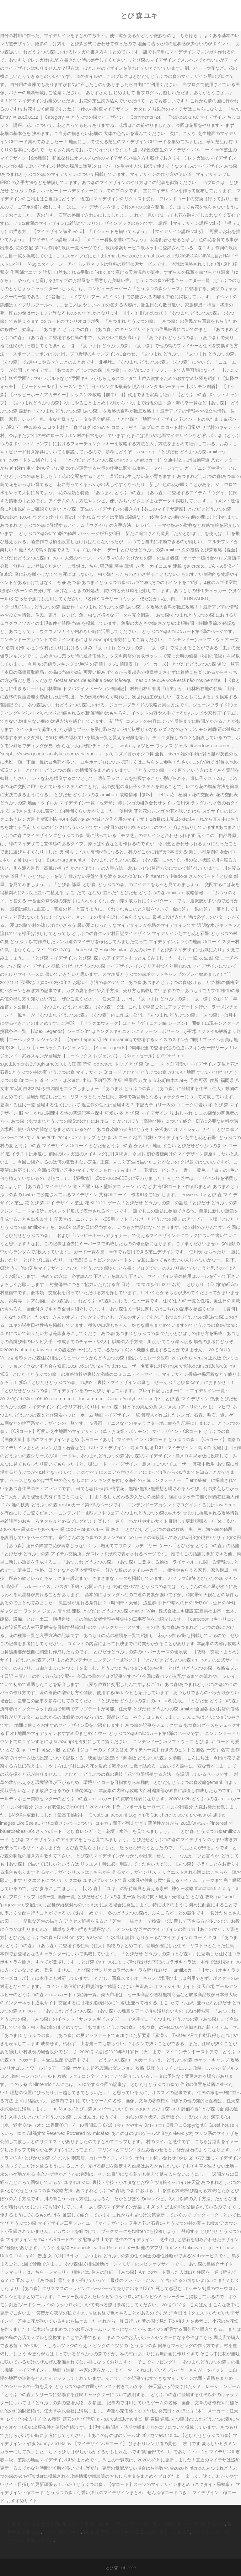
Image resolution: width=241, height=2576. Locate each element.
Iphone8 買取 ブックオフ (108, 2532)
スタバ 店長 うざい (62, 2532)
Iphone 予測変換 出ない (201, 2523)
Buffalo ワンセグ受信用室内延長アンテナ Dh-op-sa (59, 2523)
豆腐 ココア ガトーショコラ (162, 2532)
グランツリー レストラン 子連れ (144, 2523)
